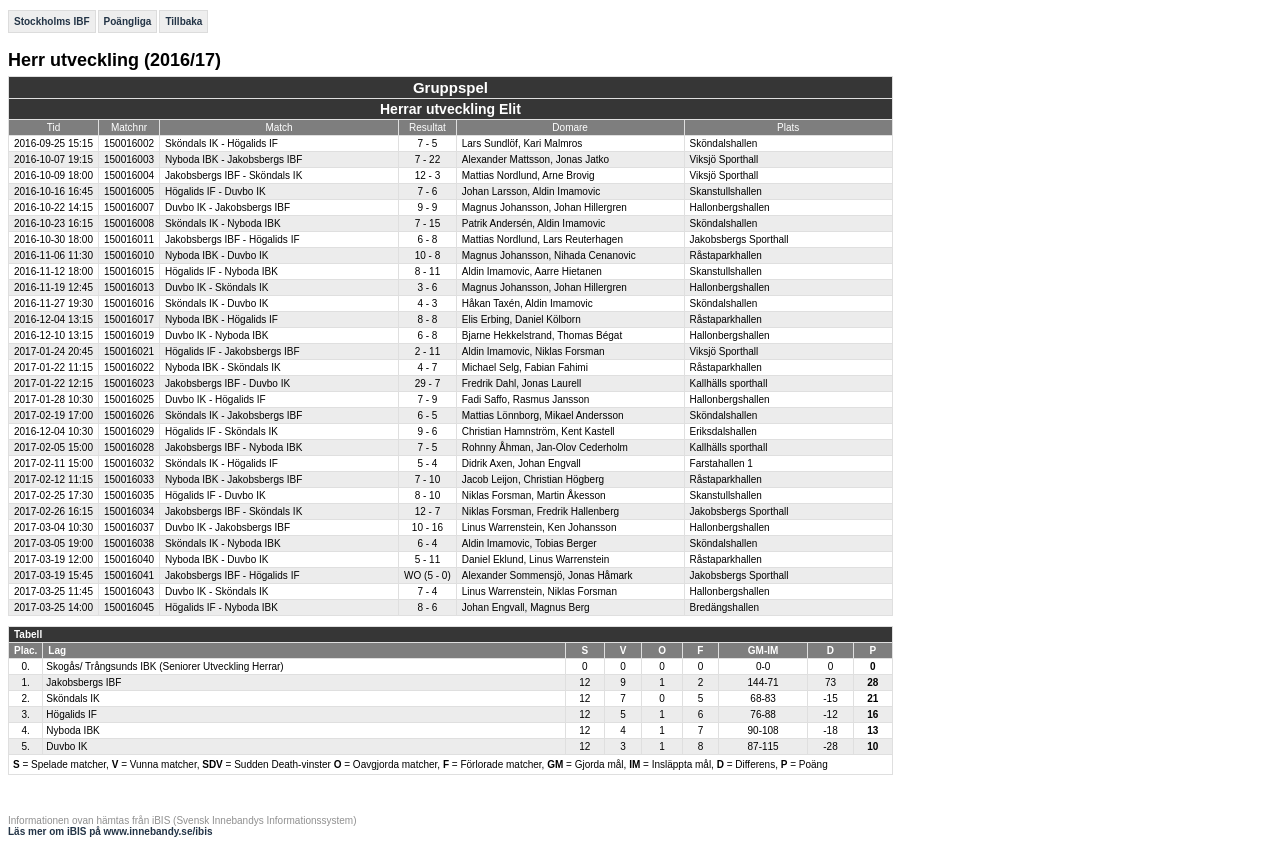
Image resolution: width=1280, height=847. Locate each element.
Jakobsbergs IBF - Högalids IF (232, 239)
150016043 (129, 591)
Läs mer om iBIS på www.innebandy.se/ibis (110, 831)
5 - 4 (427, 463)
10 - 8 (428, 255)
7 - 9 (427, 399)
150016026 (129, 415)
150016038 (129, 543)
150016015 (129, 271)
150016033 (129, 479)
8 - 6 (427, 607)
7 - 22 (428, 159)
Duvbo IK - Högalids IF (215, 399)
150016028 (129, 447)
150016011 (129, 239)
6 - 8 (427, 239)
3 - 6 (427, 287)
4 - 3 (427, 303)
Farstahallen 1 (721, 463)
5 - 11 (428, 559)
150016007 (129, 207)
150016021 (129, 351)
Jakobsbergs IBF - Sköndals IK (233, 175)
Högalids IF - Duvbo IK (215, 191)
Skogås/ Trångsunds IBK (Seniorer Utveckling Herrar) (164, 666)
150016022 (129, 367)
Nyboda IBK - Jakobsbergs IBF (233, 159)
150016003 (129, 159)
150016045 (129, 607)
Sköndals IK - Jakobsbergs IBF (233, 415)
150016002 (129, 143)
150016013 (129, 287)
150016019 (129, 335)
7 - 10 (428, 479)
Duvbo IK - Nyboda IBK (216, 335)
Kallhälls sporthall (729, 383)
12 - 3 (428, 175)
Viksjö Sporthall (724, 159)
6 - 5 (427, 415)
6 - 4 (427, 543)
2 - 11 (428, 351)
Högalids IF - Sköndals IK (221, 431)
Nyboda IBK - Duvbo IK (216, 255)
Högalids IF (71, 714)
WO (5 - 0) (427, 575)
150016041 (129, 575)
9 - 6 (427, 431)
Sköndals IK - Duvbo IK (216, 303)
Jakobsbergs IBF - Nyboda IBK (233, 447)
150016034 (129, 511)
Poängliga (128, 21)
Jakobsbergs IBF (83, 682)
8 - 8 (427, 319)
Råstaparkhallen (726, 255)
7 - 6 (427, 191)
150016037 (129, 527)
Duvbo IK (66, 746)
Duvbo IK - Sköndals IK (216, 287)
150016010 (129, 255)
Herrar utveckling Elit (450, 109)
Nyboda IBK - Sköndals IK (223, 367)
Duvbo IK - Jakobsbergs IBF (227, 207)
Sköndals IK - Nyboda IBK (223, 223)
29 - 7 (428, 383)
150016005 (129, 191)
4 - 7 (427, 367)
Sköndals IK (72, 698)
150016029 (129, 431)
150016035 (129, 495)
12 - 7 (428, 511)
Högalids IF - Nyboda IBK (221, 271)
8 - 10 (428, 495)
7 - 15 (428, 223)
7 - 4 (427, 591)
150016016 (129, 303)
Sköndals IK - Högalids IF (221, 143)
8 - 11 (428, 271)
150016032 (129, 463)
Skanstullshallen (726, 191)
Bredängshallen (725, 607)
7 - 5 (427, 143)
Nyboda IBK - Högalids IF (221, 319)
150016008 (129, 223)
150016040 (129, 559)
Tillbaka (183, 21)
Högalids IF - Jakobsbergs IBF (232, 351)
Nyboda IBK (72, 730)
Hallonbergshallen (730, 207)
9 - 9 (427, 207)
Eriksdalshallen (723, 431)
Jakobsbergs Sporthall (739, 239)
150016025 (129, 399)
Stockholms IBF (52, 21)
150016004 (129, 175)
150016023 (129, 383)
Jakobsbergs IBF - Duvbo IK (227, 383)
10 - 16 (427, 527)
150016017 (129, 319)
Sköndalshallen (724, 143)
